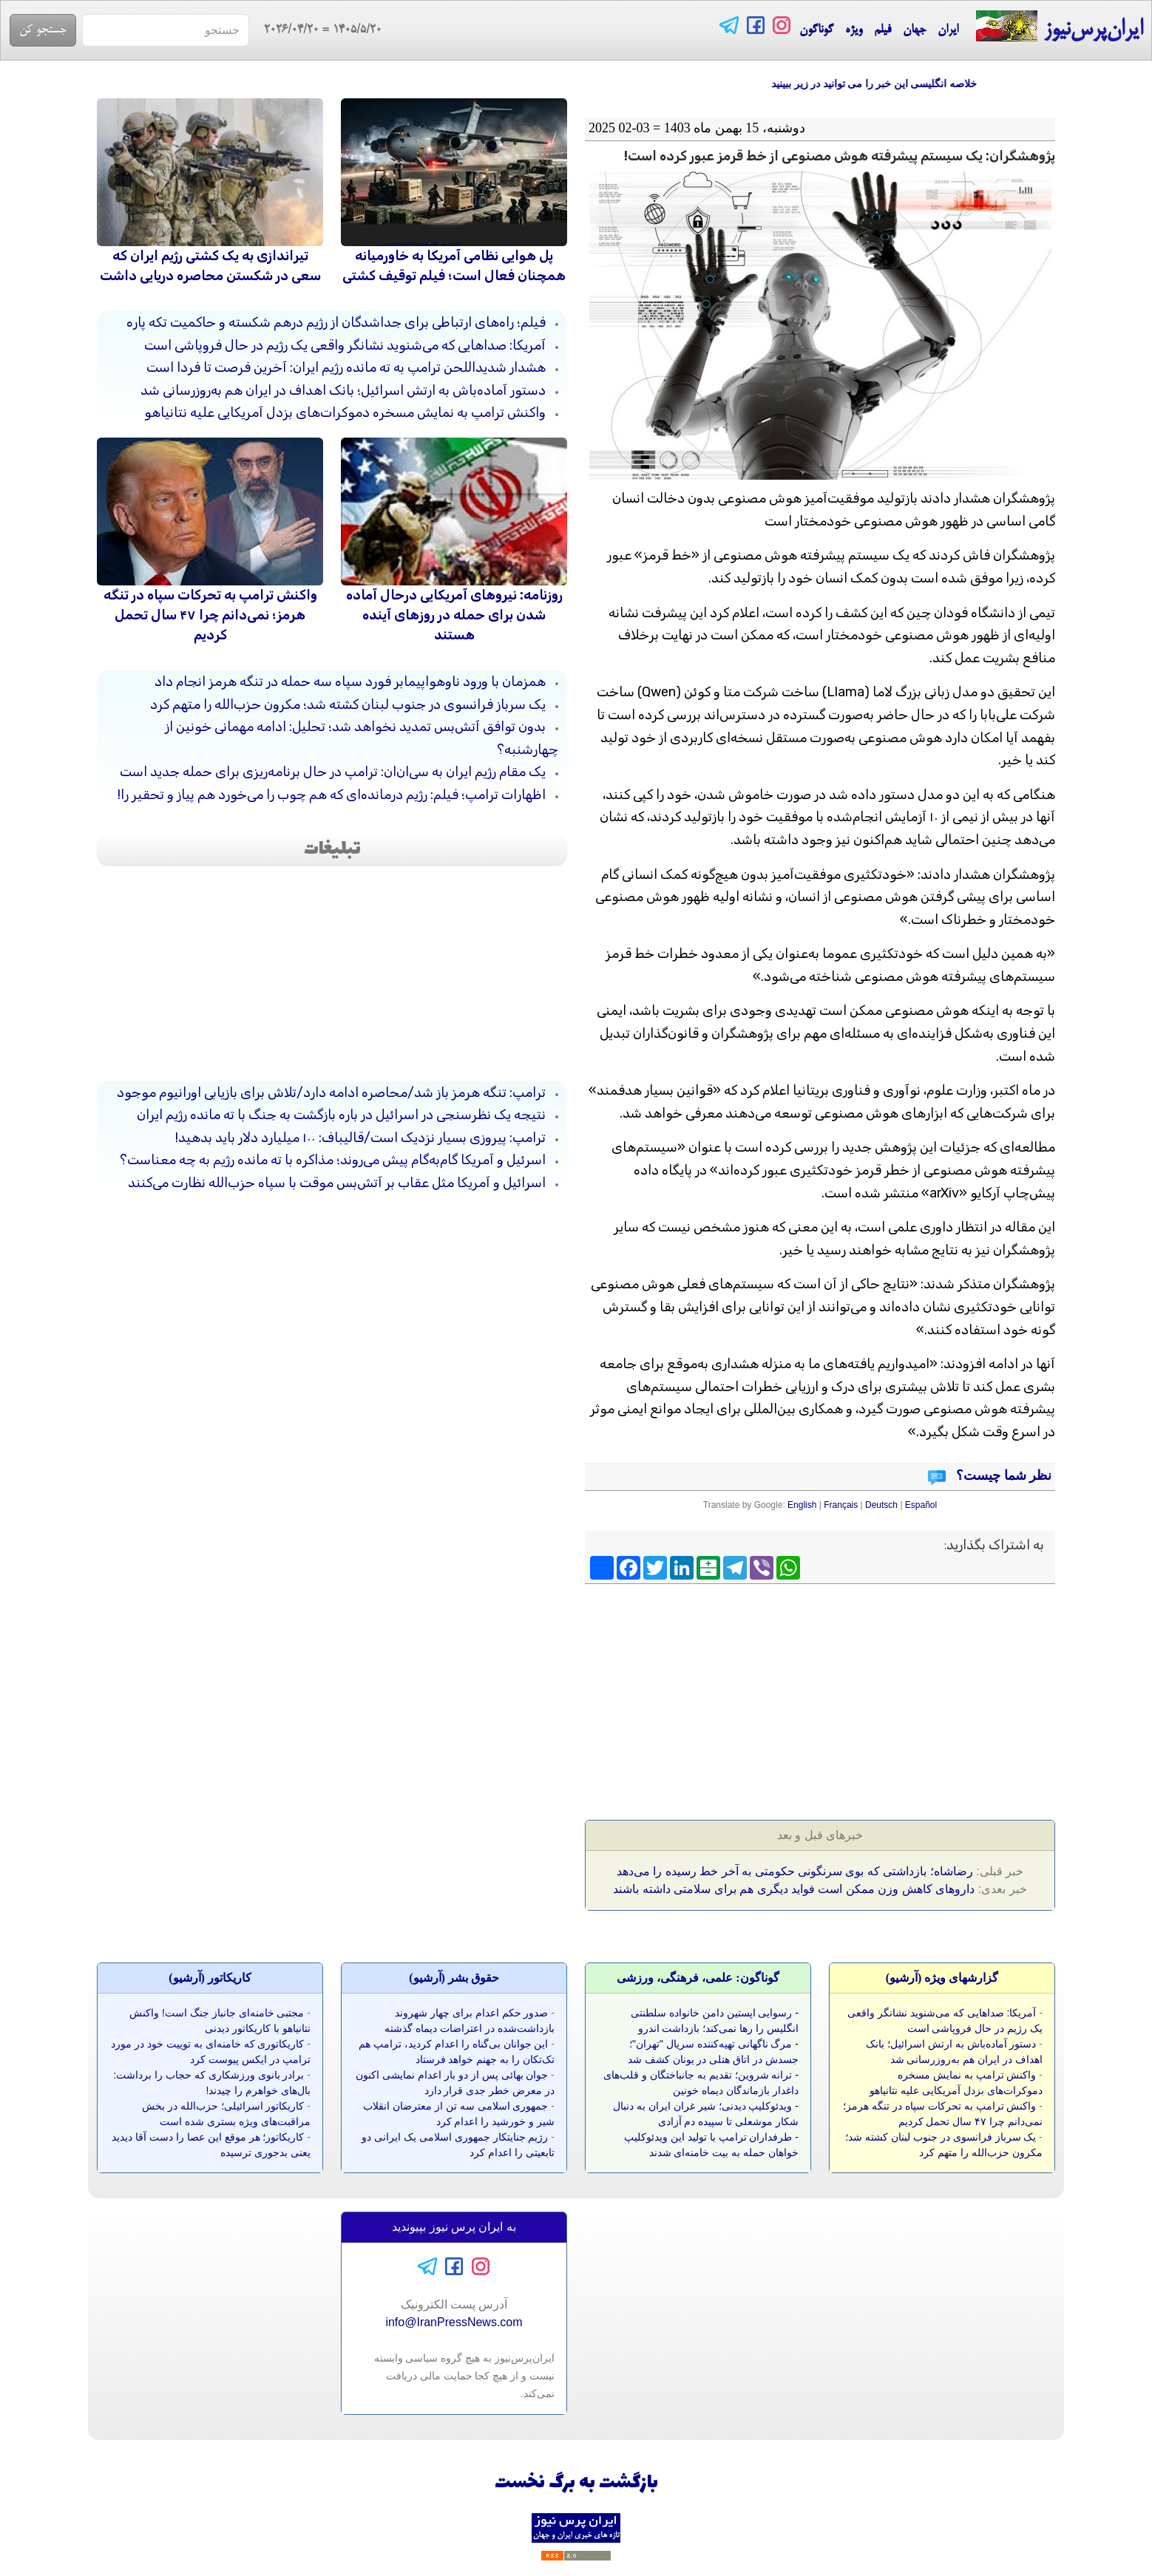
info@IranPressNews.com (453, 2322)
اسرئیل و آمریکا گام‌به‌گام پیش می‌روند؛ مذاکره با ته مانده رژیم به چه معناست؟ (333, 1160)
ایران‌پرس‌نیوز (1059, 27)
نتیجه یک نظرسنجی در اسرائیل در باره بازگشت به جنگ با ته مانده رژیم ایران (341, 1115)
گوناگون (816, 30)
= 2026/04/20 (315, 30)
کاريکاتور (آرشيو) (210, 1977)
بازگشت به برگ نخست (576, 2483)
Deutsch (881, 1505)
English (801, 1505)
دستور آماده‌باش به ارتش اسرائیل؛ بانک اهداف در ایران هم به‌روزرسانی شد (343, 390)
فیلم (882, 30)
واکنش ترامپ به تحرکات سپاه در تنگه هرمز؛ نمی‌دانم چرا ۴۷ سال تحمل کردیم (210, 615)
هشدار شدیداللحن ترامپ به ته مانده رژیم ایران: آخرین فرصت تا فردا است (346, 367)
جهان (914, 30)
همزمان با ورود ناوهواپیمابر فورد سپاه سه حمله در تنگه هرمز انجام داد (350, 681)
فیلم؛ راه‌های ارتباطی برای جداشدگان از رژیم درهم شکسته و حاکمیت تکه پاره (336, 322)
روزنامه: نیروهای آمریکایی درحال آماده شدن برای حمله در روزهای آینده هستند (454, 615)
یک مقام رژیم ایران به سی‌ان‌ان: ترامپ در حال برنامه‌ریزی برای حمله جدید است (333, 772)
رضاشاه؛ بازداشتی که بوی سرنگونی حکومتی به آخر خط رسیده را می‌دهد (795, 1871)
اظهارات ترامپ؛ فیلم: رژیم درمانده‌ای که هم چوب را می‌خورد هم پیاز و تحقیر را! (332, 794)
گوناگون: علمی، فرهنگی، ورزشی (698, 1977)
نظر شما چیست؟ (1002, 1475)
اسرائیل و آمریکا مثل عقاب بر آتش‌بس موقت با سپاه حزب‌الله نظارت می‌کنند (337, 1183)
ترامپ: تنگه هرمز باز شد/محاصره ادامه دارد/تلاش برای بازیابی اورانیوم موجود (331, 1092)
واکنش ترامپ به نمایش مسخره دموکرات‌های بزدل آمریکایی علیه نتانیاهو (345, 412)
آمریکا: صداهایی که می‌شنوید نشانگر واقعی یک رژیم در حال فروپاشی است (345, 345)
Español (921, 1505)
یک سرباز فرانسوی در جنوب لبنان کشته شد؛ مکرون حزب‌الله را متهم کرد (348, 704)
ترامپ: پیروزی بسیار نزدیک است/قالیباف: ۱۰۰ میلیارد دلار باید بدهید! (360, 1137)
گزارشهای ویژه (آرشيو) (942, 1977)
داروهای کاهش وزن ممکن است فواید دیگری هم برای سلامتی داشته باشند (794, 1889)
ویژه (853, 30)
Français (841, 1505)
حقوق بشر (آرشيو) (454, 1977)
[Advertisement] (942, 1697)
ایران (948, 30)
